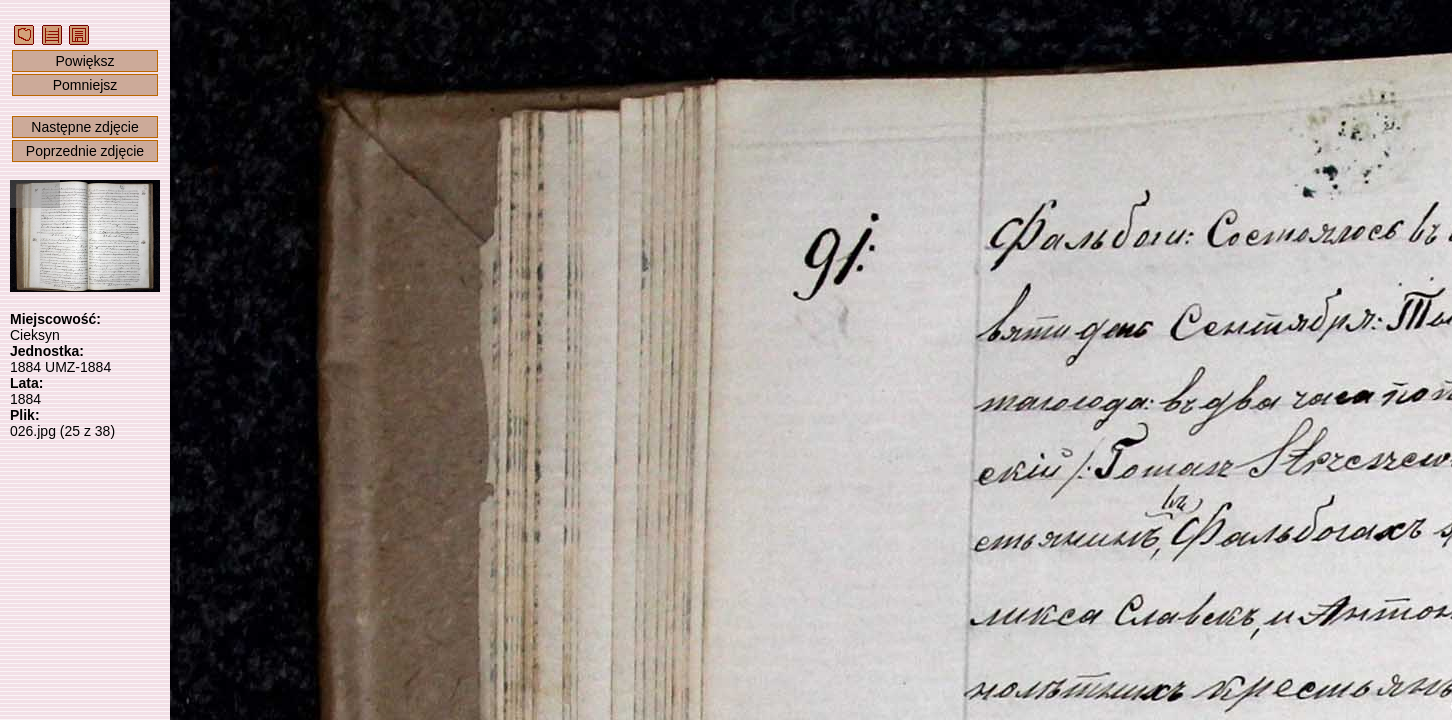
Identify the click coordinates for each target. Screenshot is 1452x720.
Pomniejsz (85, 85)
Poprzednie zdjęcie (85, 151)
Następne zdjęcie (84, 127)
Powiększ (84, 61)
